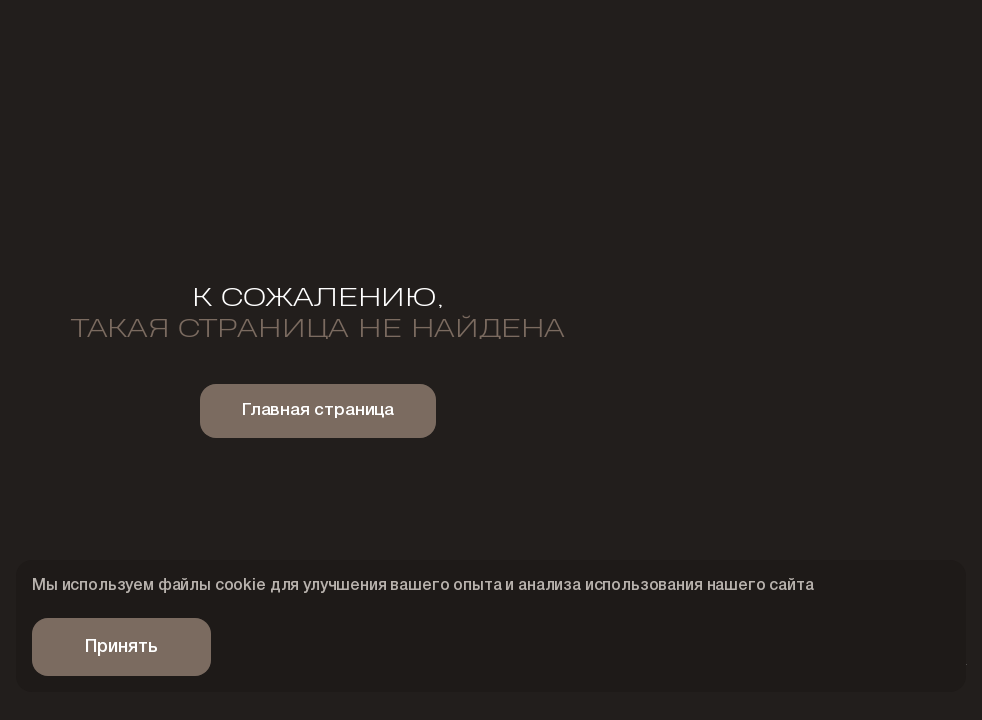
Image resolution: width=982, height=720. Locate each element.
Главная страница (318, 410)
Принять (121, 647)
